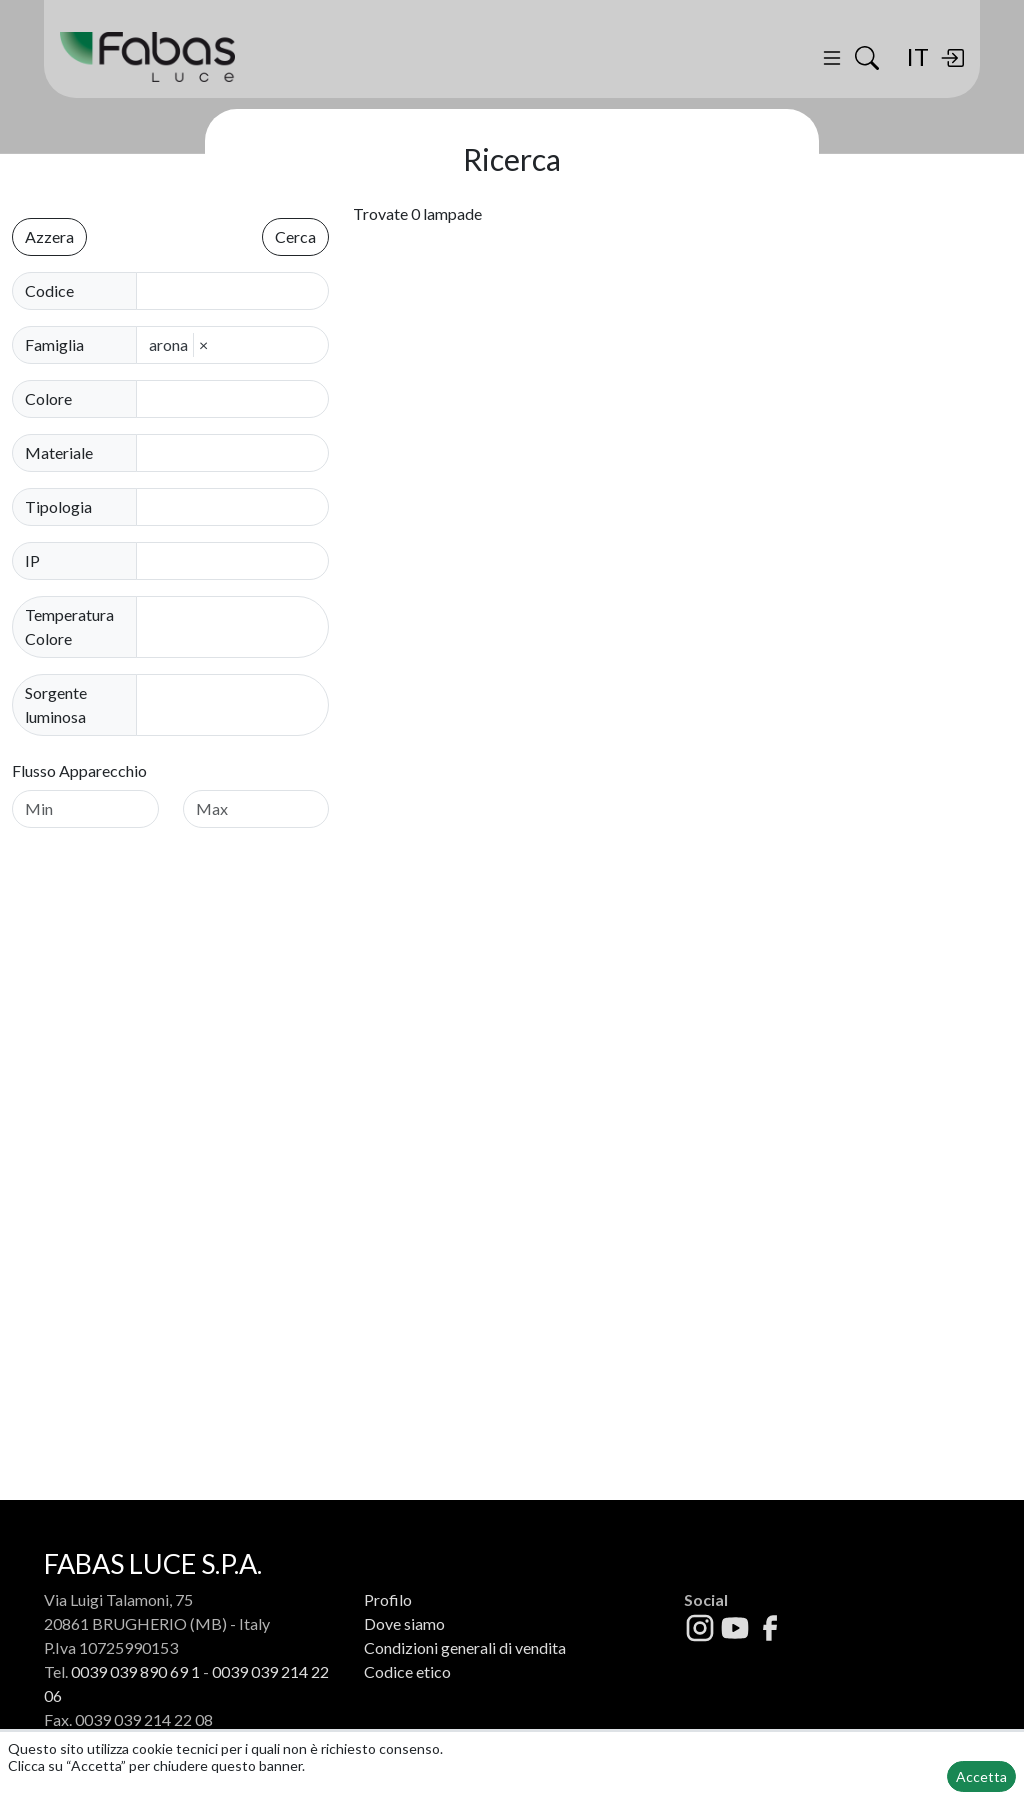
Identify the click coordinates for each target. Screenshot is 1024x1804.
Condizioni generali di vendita (465, 1647)
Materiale (59, 452)
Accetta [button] (981, 1776)
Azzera (49, 236)
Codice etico (407, 1671)
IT (917, 56)
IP (32, 560)
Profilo (388, 1599)
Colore (48, 398)
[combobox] (238, 399)
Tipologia (58, 506)
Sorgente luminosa (56, 704)
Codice (49, 290)
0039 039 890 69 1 (135, 1671)
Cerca (295, 236)
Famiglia (54, 344)
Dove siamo (404, 1623)
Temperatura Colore (69, 626)
